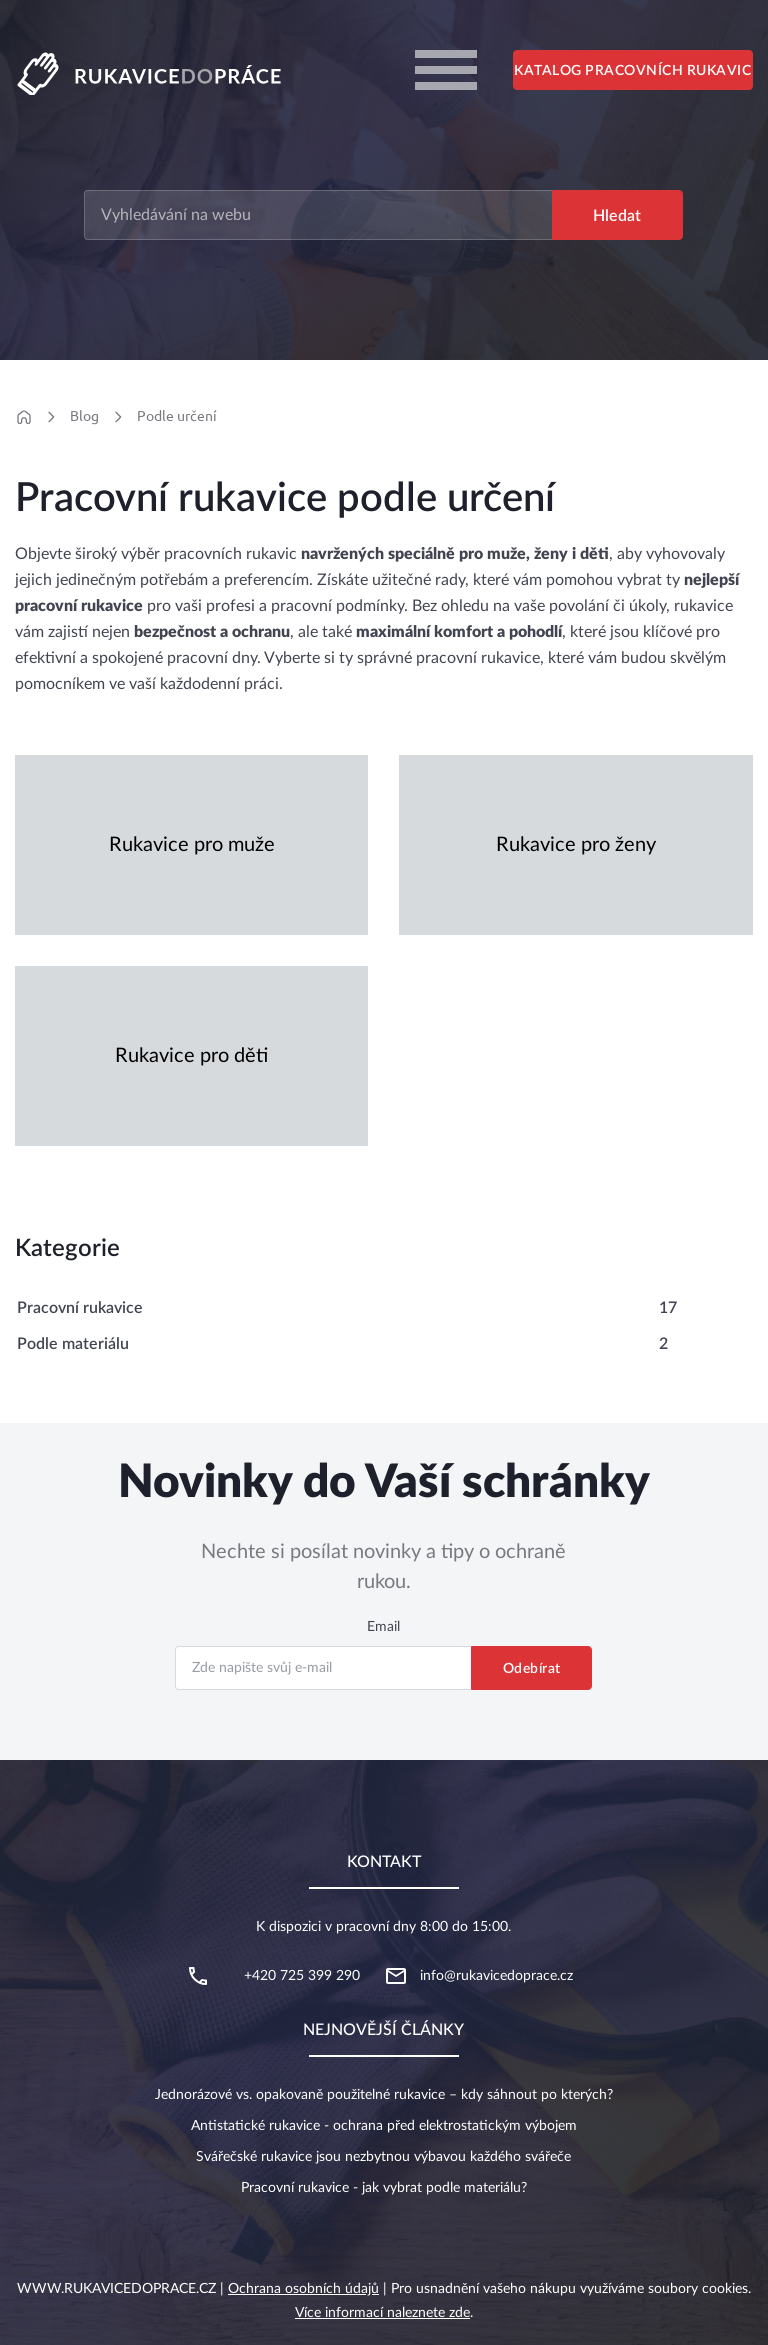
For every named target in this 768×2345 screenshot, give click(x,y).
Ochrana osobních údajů (303, 2289)
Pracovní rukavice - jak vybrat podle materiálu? (384, 2188)
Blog (84, 416)
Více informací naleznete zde (382, 2313)
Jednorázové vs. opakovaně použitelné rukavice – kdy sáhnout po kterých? (384, 2095)
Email (383, 1627)
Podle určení (177, 416)
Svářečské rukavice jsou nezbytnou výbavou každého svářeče (383, 2157)
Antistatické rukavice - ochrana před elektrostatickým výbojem (384, 2126)
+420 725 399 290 (302, 1976)
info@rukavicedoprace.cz (496, 1976)
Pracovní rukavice (80, 1308)
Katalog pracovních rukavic (632, 71)
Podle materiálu (73, 1344)
